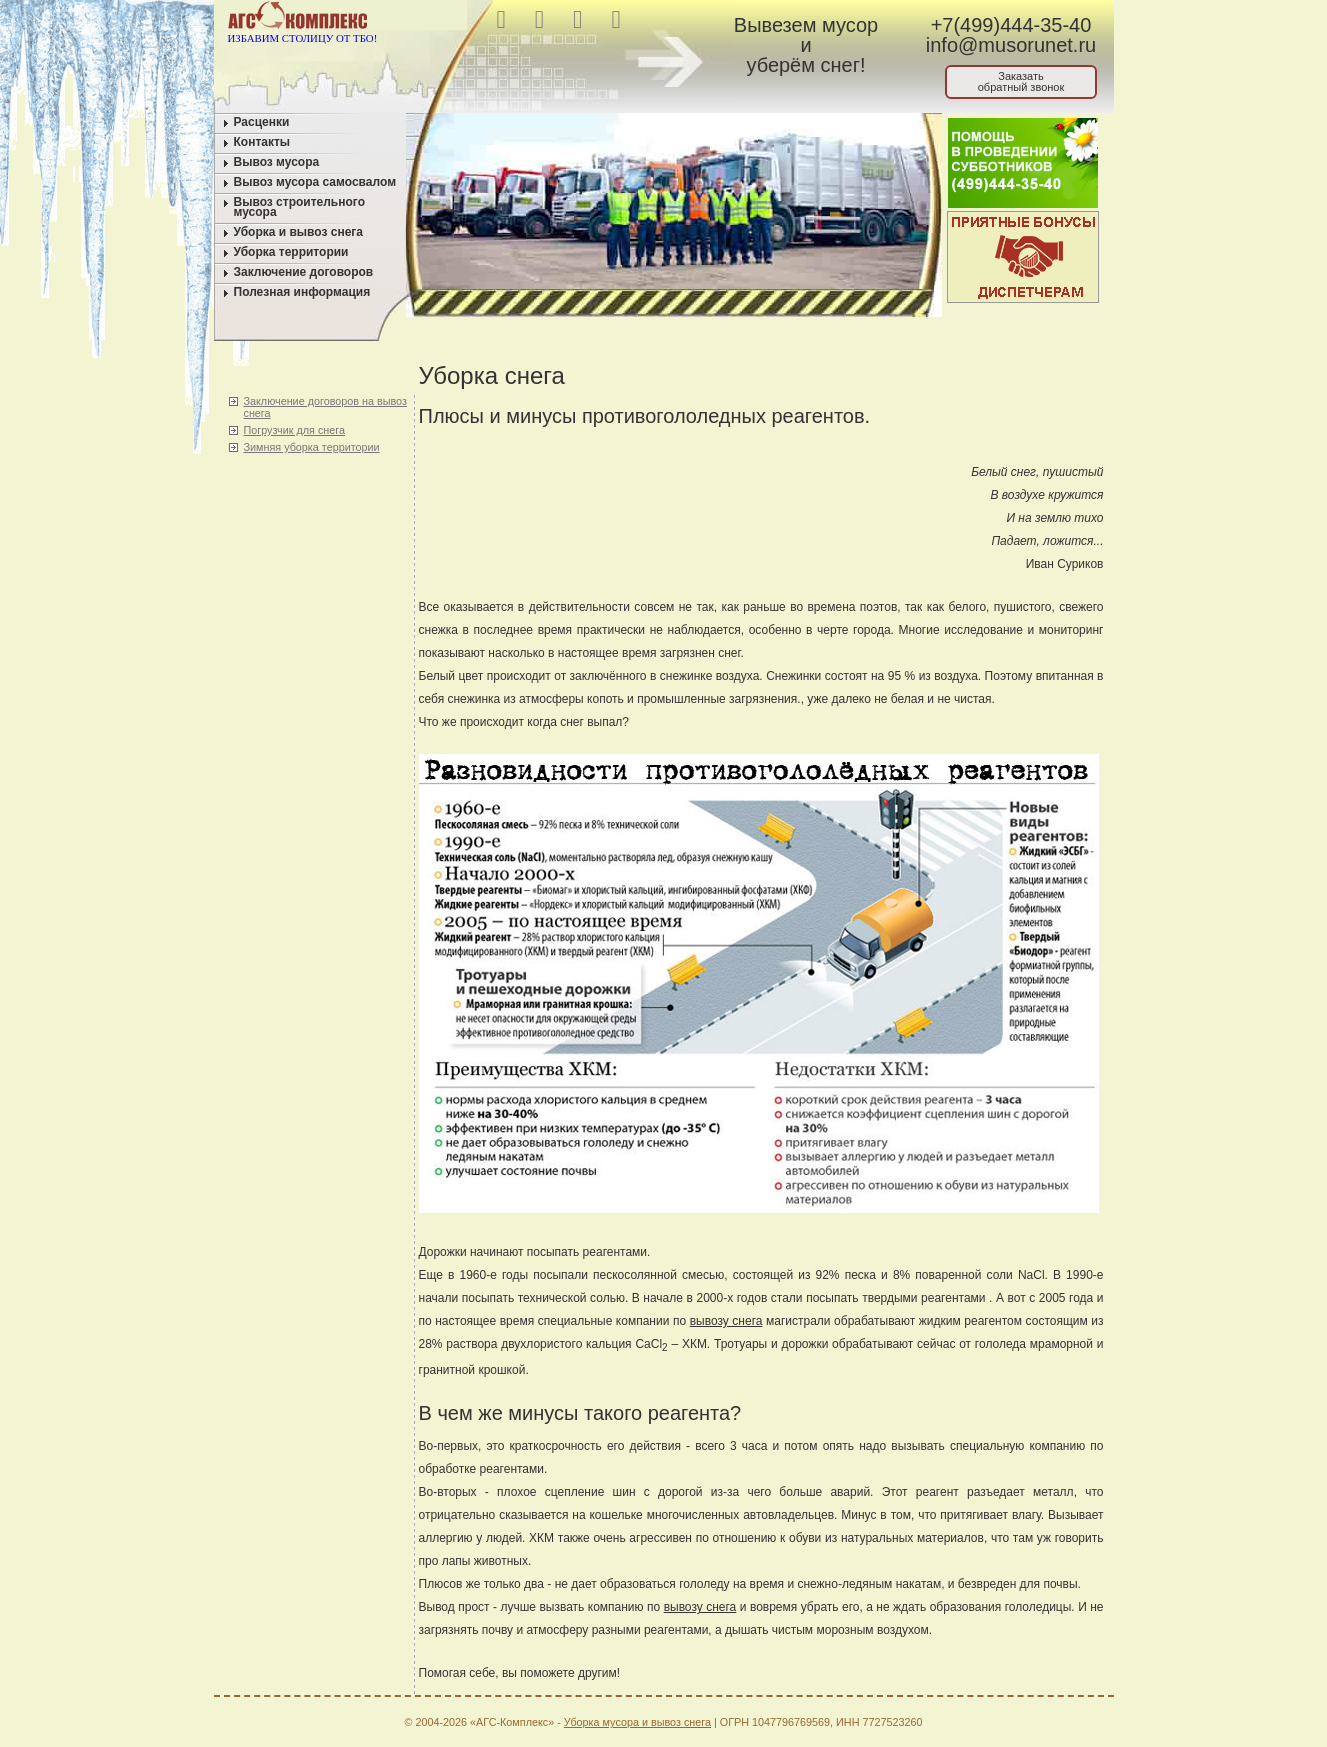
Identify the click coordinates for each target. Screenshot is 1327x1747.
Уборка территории (291, 252)
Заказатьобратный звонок (1021, 81)
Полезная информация (302, 292)
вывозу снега (726, 1321)
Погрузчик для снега (294, 430)
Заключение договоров (304, 272)
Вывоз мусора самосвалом (315, 182)
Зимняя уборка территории (312, 447)
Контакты (262, 142)
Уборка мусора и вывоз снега (637, 1722)
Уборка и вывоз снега (299, 232)
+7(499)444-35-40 (1011, 25)
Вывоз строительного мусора (300, 207)
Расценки (262, 122)
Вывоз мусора (277, 162)
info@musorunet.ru (1011, 45)
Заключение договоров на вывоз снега (325, 407)
